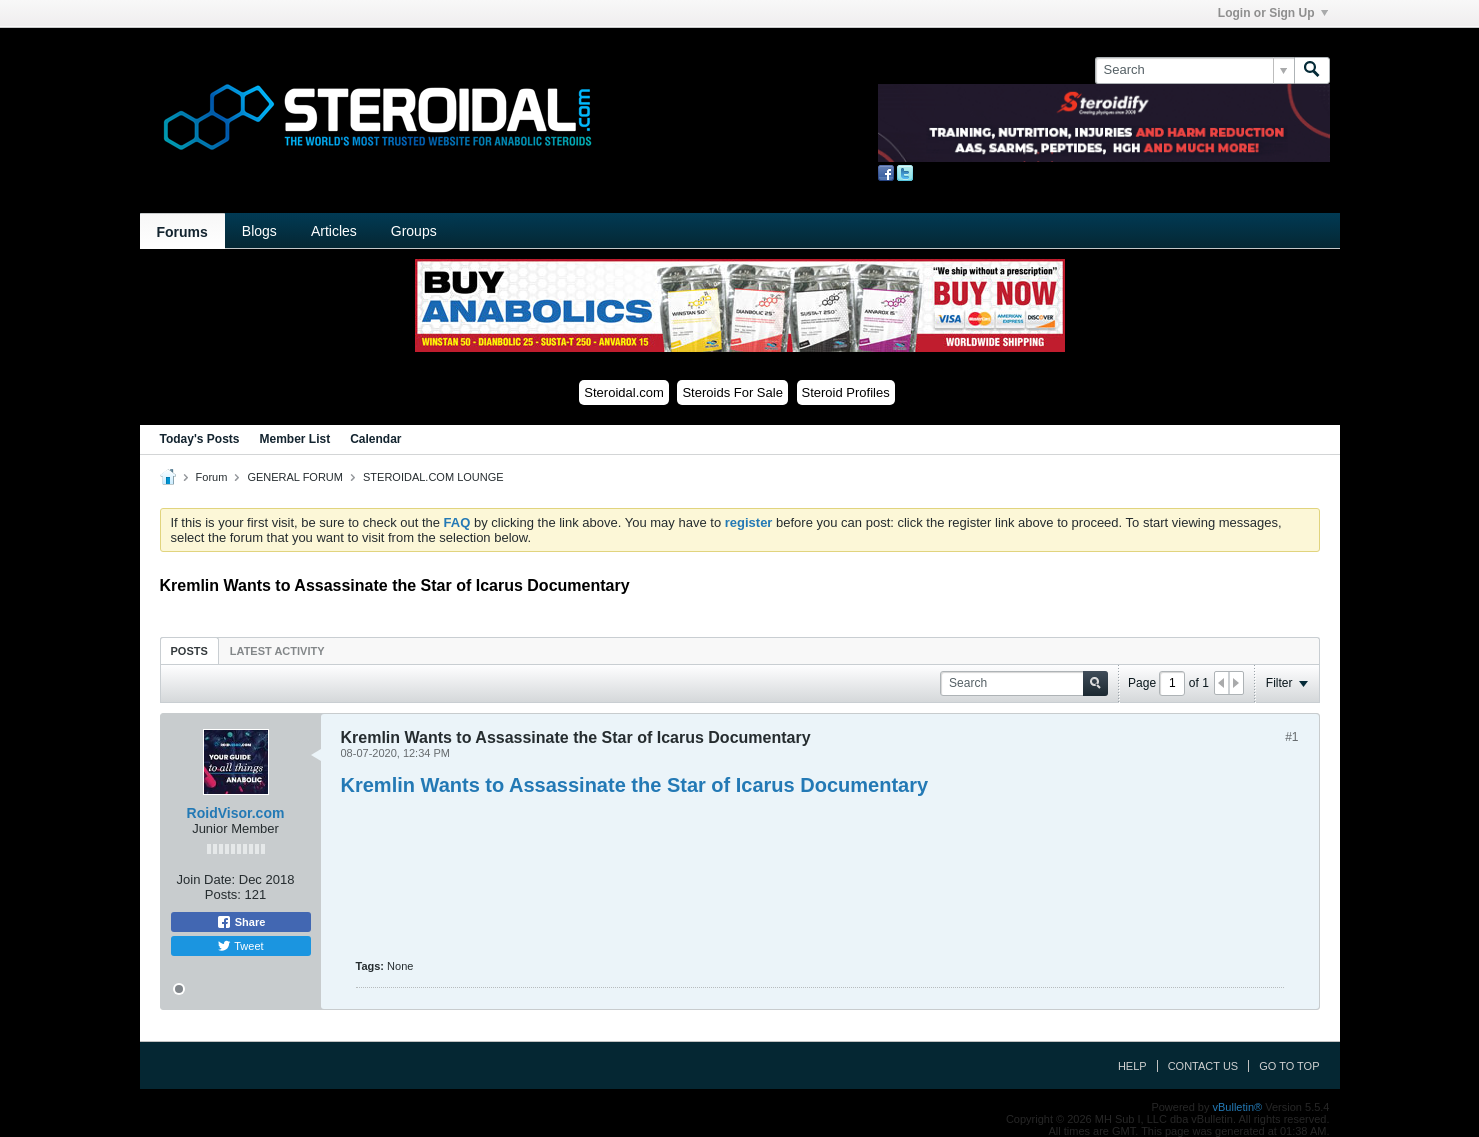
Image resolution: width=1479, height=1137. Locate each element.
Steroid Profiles (846, 392)
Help (1132, 1066)
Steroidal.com (623, 392)
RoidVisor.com (236, 813)
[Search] (1194, 70)
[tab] (189, 650)
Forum (212, 477)
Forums (182, 232)
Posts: (223, 894)
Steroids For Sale (732, 392)
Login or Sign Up (1273, 13)
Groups (414, 231)
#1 (1291, 737)
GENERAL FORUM (295, 477)
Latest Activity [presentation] (277, 651)
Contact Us (1203, 1066)
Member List (295, 439)
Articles (334, 231)
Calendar (375, 439)
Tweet (240, 946)
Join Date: (206, 879)
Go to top (1289, 1066)
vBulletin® (1238, 1107)
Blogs (259, 231)
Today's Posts (200, 439)
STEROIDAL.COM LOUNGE (433, 477)
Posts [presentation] (189, 651)
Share (241, 922)
